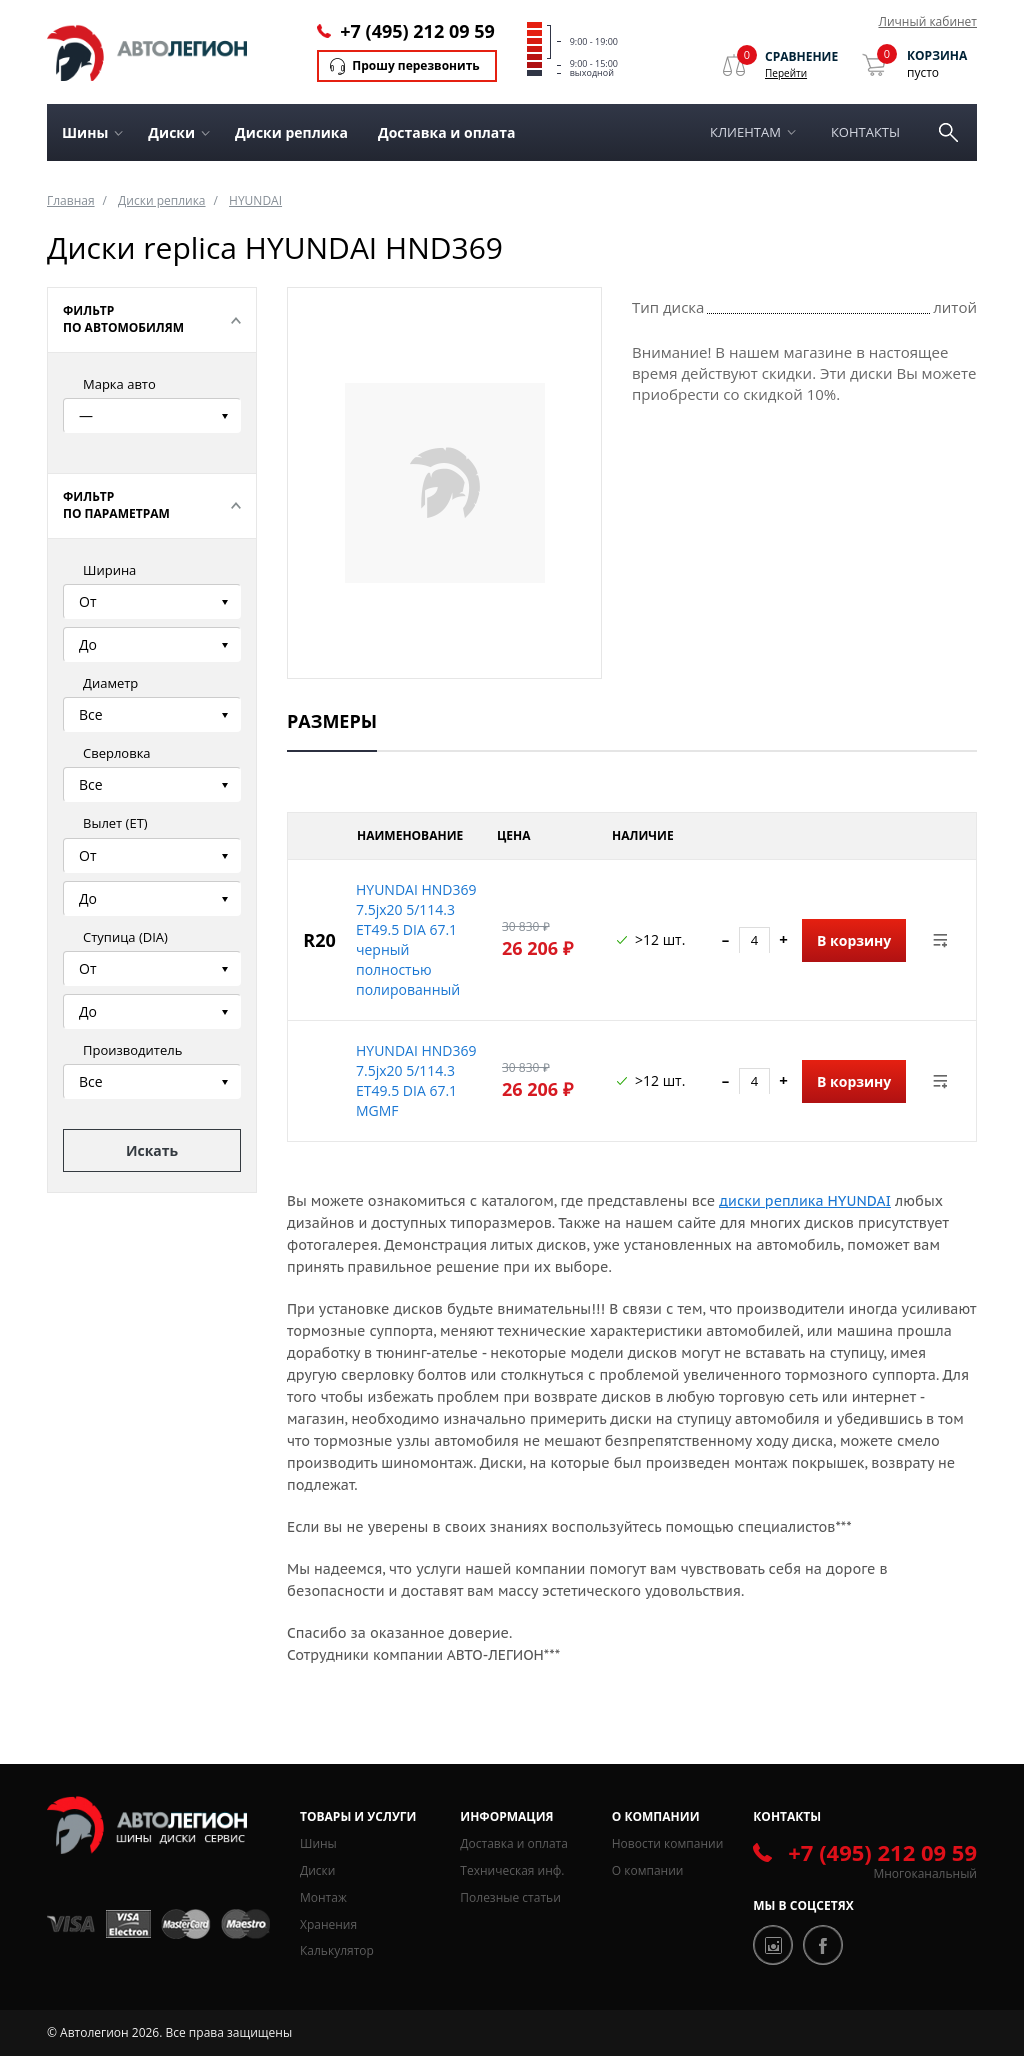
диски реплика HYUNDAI (805, 1201)
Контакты (865, 132)
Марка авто (119, 384)
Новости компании (668, 1843)
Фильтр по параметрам (116, 505)
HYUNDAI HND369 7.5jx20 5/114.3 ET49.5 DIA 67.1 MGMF (416, 1080)
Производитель (132, 1050)
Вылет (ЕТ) (115, 823)
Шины (318, 1843)
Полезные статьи (510, 1897)
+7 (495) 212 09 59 (417, 31)
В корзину (854, 940)
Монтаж (323, 1897)
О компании (648, 1870)
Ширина (109, 570)
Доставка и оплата (447, 132)
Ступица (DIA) (125, 937)
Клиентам (745, 132)
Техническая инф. (512, 1870)
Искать (152, 1150)
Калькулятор (337, 1950)
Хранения (328, 1924)
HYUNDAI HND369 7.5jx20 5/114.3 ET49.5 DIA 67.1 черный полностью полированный (416, 939)
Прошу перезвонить (415, 65)
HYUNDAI (255, 200)
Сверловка (117, 753)
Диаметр (110, 683)
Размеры (332, 721)
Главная (71, 200)
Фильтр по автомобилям (123, 319)
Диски (317, 1870)
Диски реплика (291, 132)
